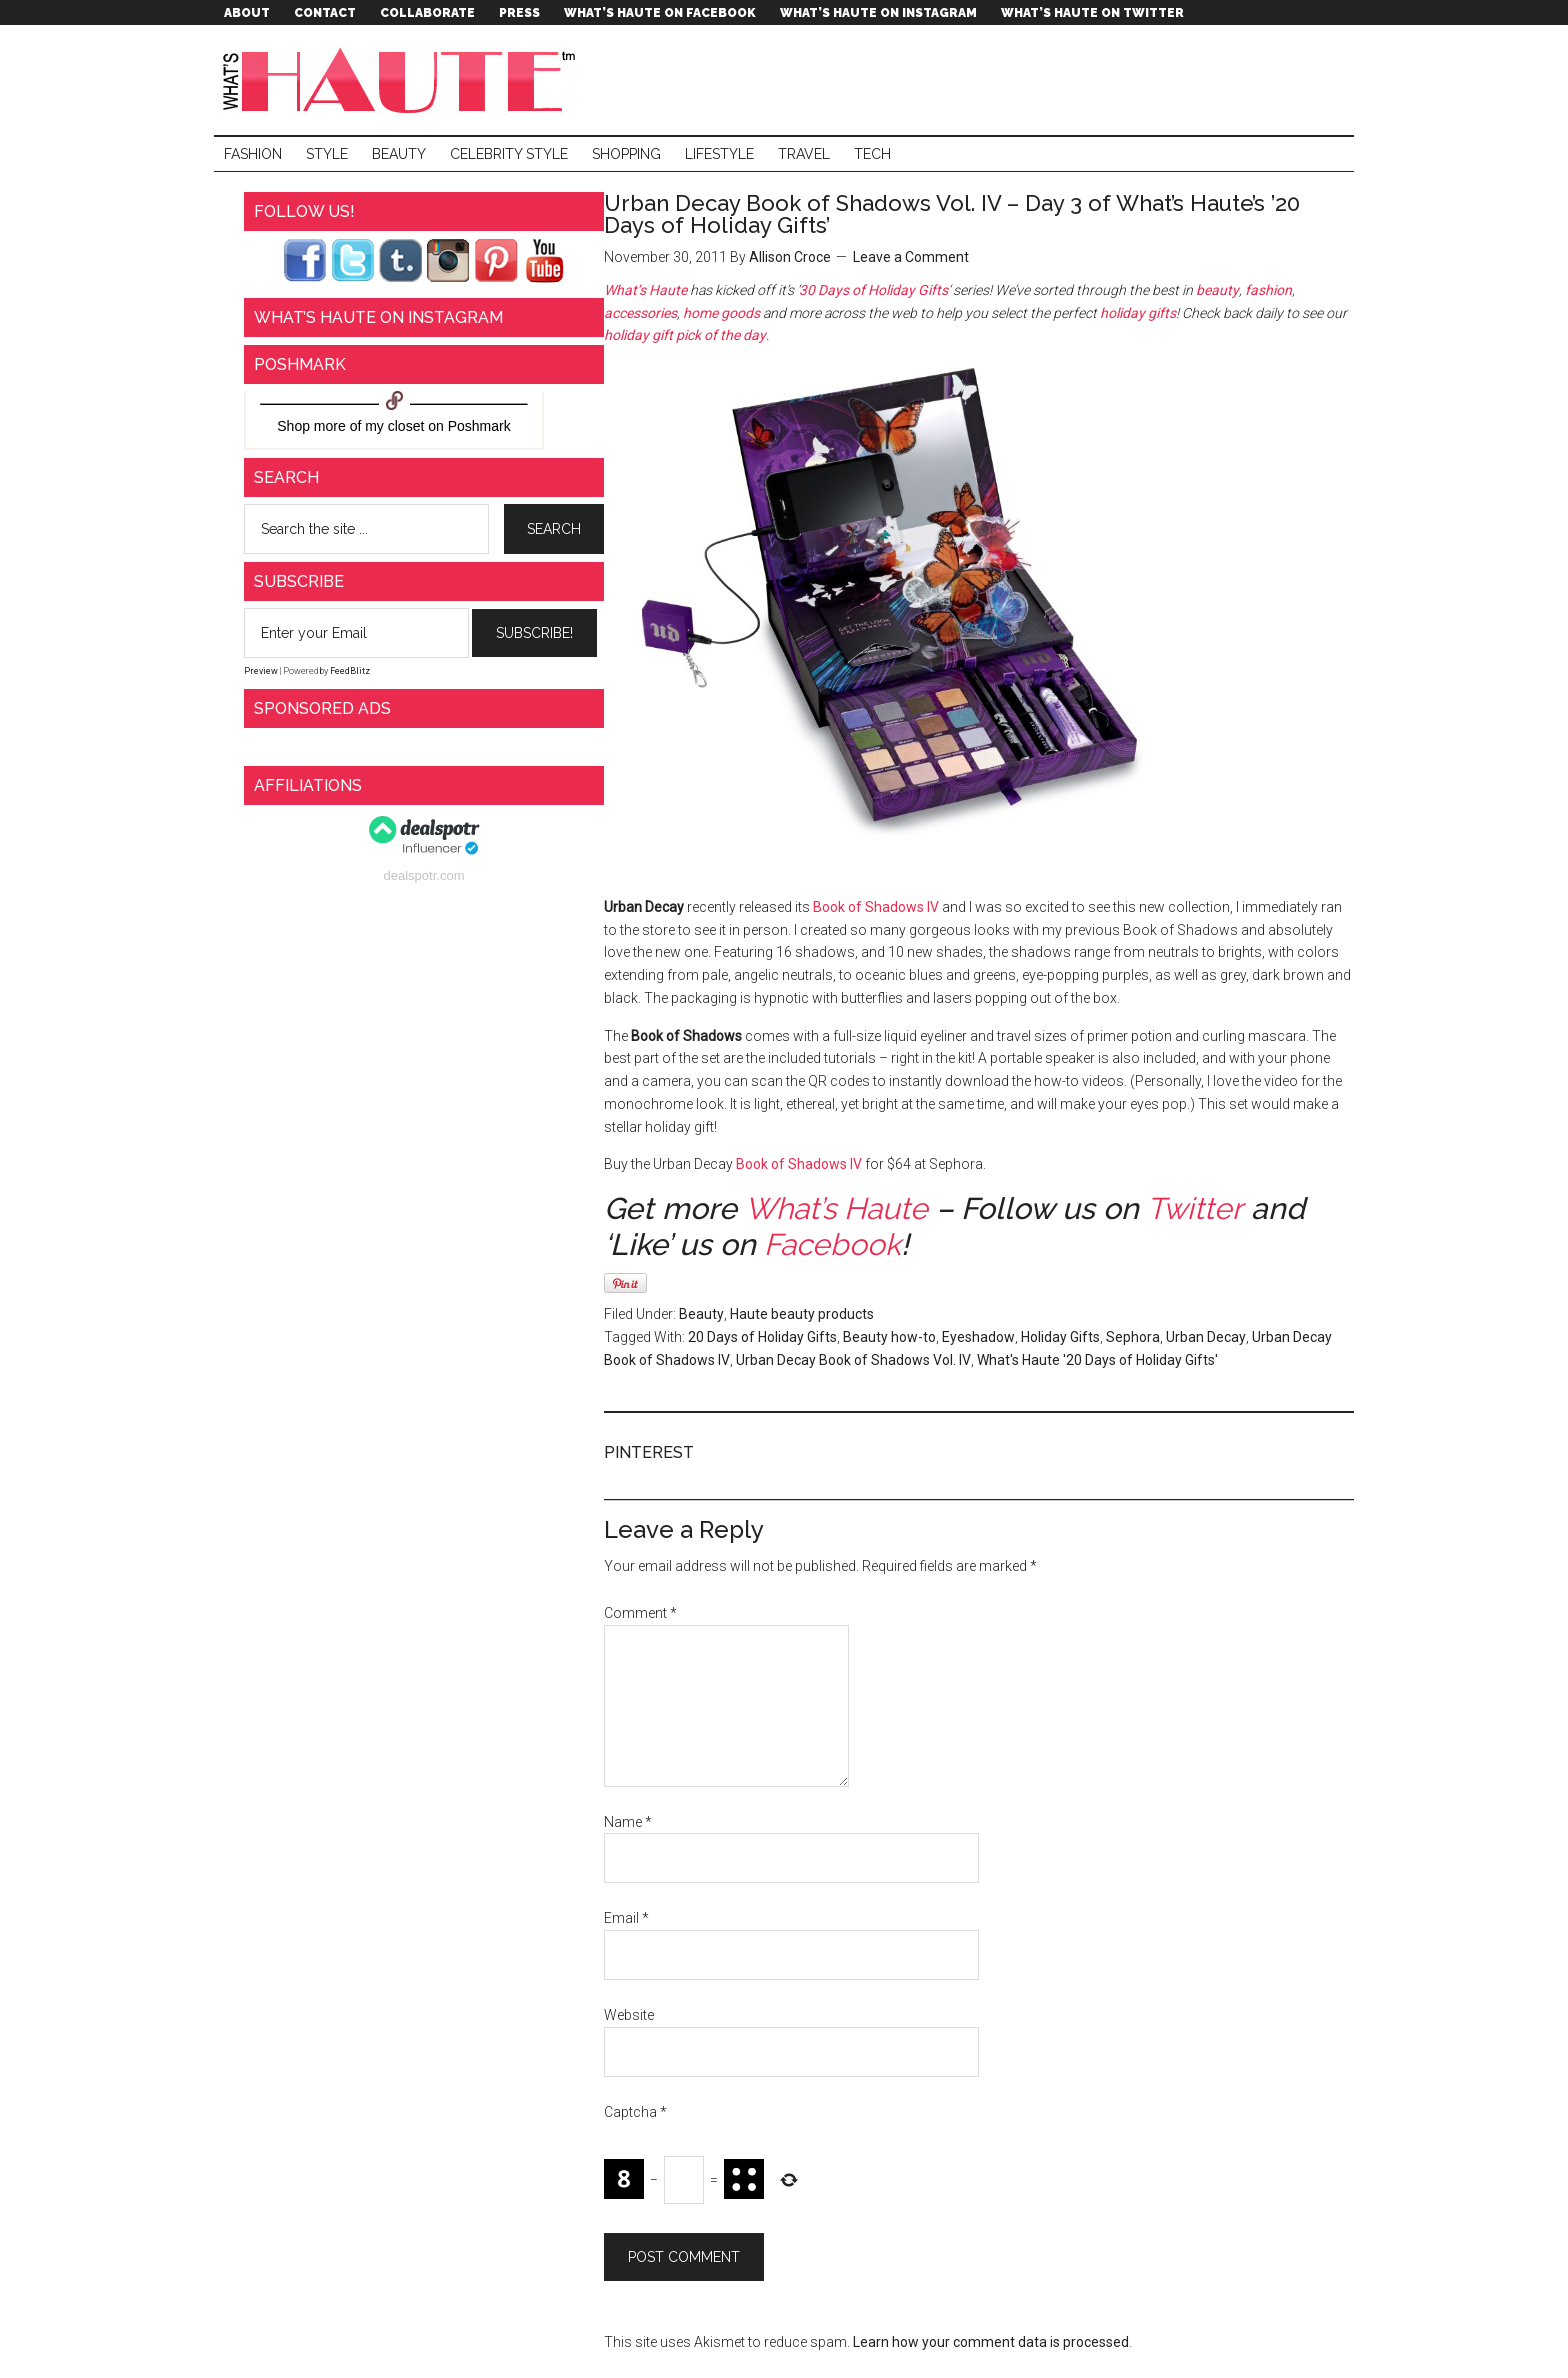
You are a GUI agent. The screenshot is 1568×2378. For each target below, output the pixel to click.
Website (629, 2015)
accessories (640, 313)
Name (628, 1822)
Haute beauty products (802, 1314)
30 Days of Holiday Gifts (873, 290)
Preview (261, 671)
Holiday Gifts (1060, 1337)
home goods (721, 313)
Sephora (1133, 1337)
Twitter (1195, 1208)
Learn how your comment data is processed (991, 2342)
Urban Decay (1206, 1337)
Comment (640, 1613)
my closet (394, 426)
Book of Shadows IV (876, 907)
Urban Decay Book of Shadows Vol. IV (853, 1360)
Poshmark (479, 426)
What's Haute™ (404, 80)
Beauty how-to (889, 1337)
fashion (1268, 290)
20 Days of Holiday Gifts (762, 1337)
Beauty (701, 1314)
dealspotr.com (424, 875)
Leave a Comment (911, 257)
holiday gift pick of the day (685, 335)
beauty (1217, 290)
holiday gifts (1138, 313)
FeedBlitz (350, 671)
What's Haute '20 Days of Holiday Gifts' (1097, 1360)
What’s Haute (645, 290)
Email (626, 1918)
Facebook (832, 1244)
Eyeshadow (978, 1337)
